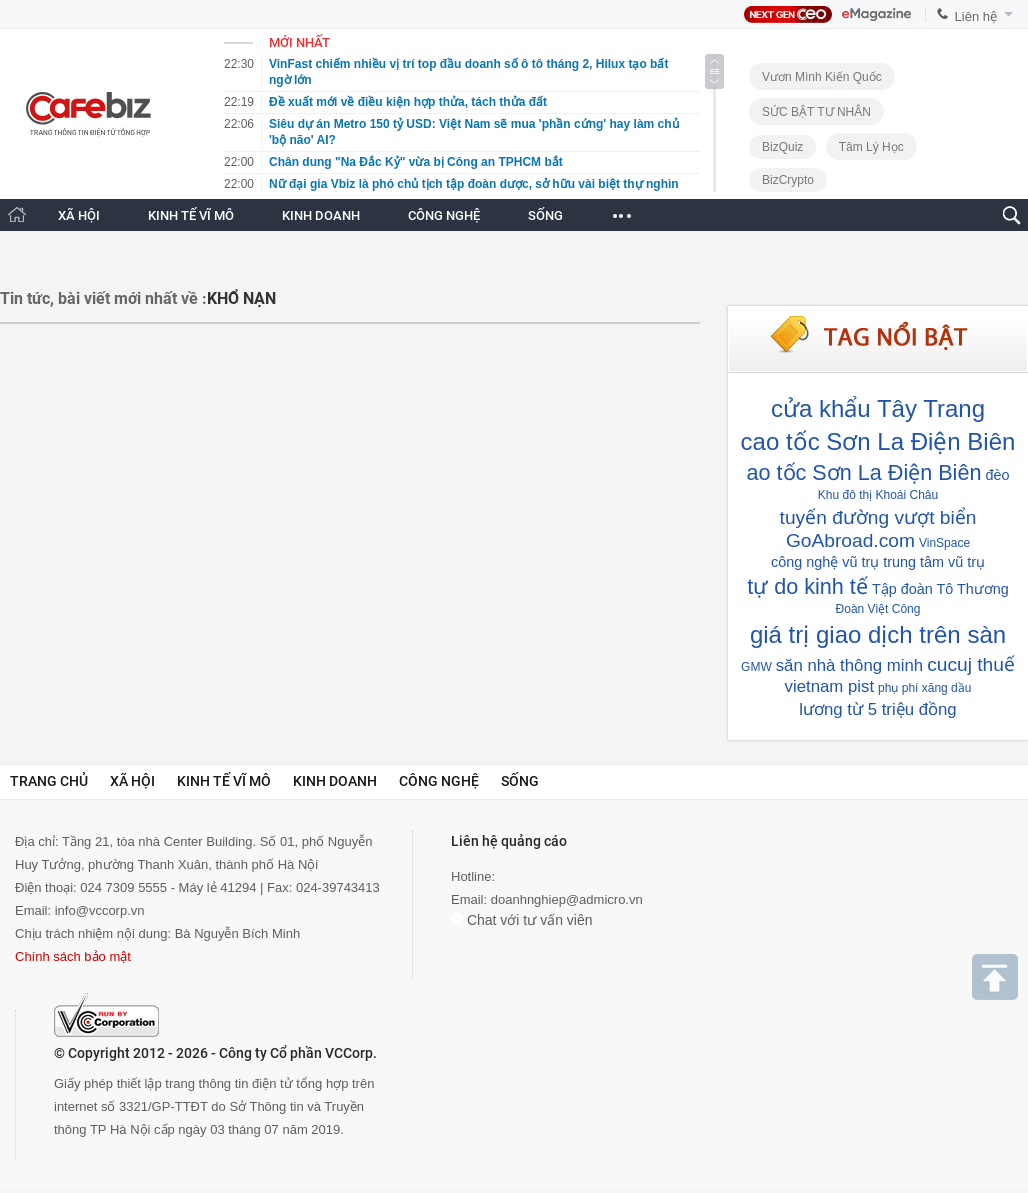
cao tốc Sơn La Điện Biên (878, 441)
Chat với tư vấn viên (522, 920)
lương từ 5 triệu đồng (877, 709)
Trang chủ (49, 781)
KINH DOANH (321, 215)
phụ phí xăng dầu (924, 688)
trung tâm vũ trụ (934, 562)
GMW (756, 667)
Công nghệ (439, 781)
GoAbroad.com (850, 540)
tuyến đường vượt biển (878, 517)
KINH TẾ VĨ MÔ (191, 215)
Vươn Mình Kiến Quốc (822, 77)
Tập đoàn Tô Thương (940, 589)
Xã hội (132, 781)
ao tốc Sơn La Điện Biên (864, 472)
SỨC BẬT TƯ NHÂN (816, 112)
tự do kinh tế (807, 586)
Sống (520, 781)
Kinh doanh (335, 781)
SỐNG (545, 215)
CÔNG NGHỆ (444, 215)
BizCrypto (788, 180)
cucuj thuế (971, 664)
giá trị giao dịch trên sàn (878, 634)
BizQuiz (782, 147)
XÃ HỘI (79, 215)
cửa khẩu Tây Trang (878, 408)
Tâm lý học (871, 147)
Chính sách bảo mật (73, 956)
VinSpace (944, 543)
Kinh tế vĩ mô (224, 781)
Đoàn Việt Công (878, 609)
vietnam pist (830, 686)
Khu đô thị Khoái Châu (878, 495)
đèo (997, 475)
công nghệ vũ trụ (825, 562)
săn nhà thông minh (849, 665)
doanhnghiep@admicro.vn (567, 899)
